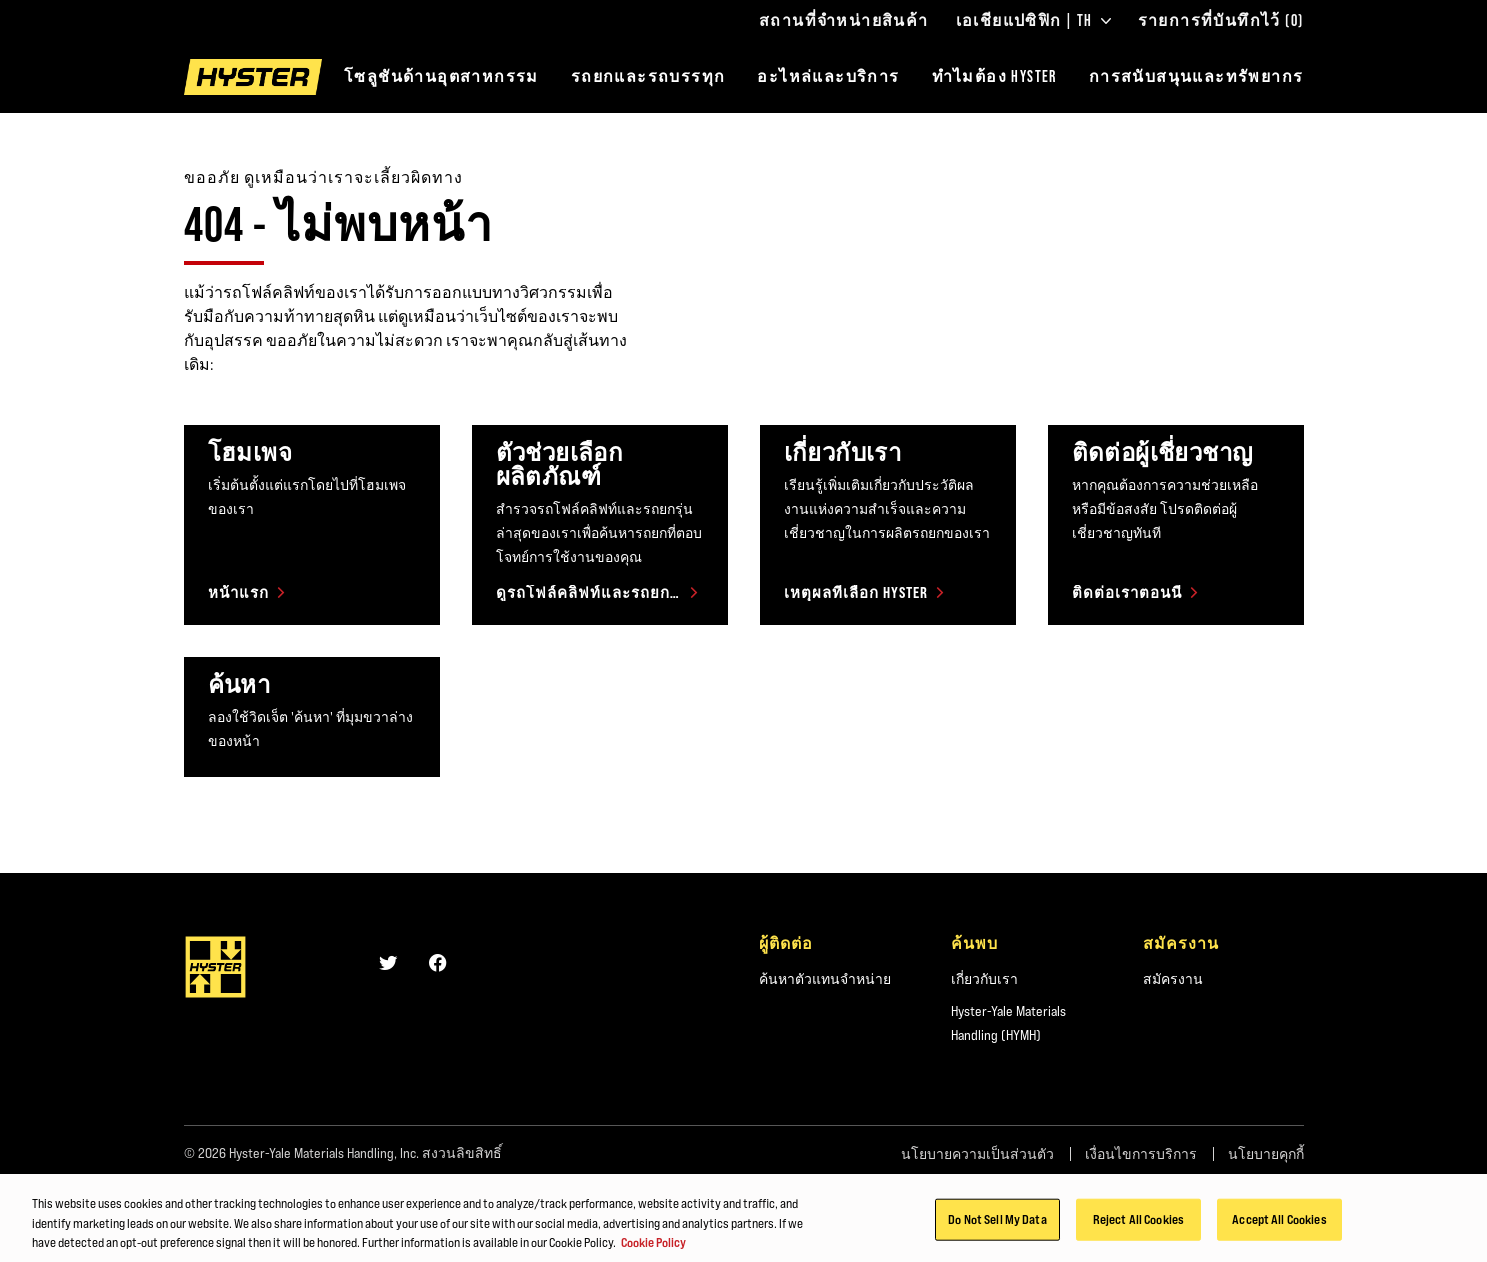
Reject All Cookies (1138, 1231)
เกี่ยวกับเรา (984, 979)
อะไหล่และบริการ (828, 76)
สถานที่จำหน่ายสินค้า (844, 21)
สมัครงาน (1173, 979)
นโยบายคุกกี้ (1266, 1154)
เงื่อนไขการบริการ (1141, 1154)
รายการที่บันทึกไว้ (1221, 21)
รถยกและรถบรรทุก (648, 76)
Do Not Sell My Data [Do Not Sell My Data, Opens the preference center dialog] (997, 1231)
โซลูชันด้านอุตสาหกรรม (441, 76)
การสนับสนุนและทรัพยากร (1196, 76)
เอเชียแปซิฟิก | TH (1033, 21)
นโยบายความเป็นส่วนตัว (977, 1154)
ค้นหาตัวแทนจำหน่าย (825, 979)
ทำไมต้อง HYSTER (994, 76)
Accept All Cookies (1279, 1231)
